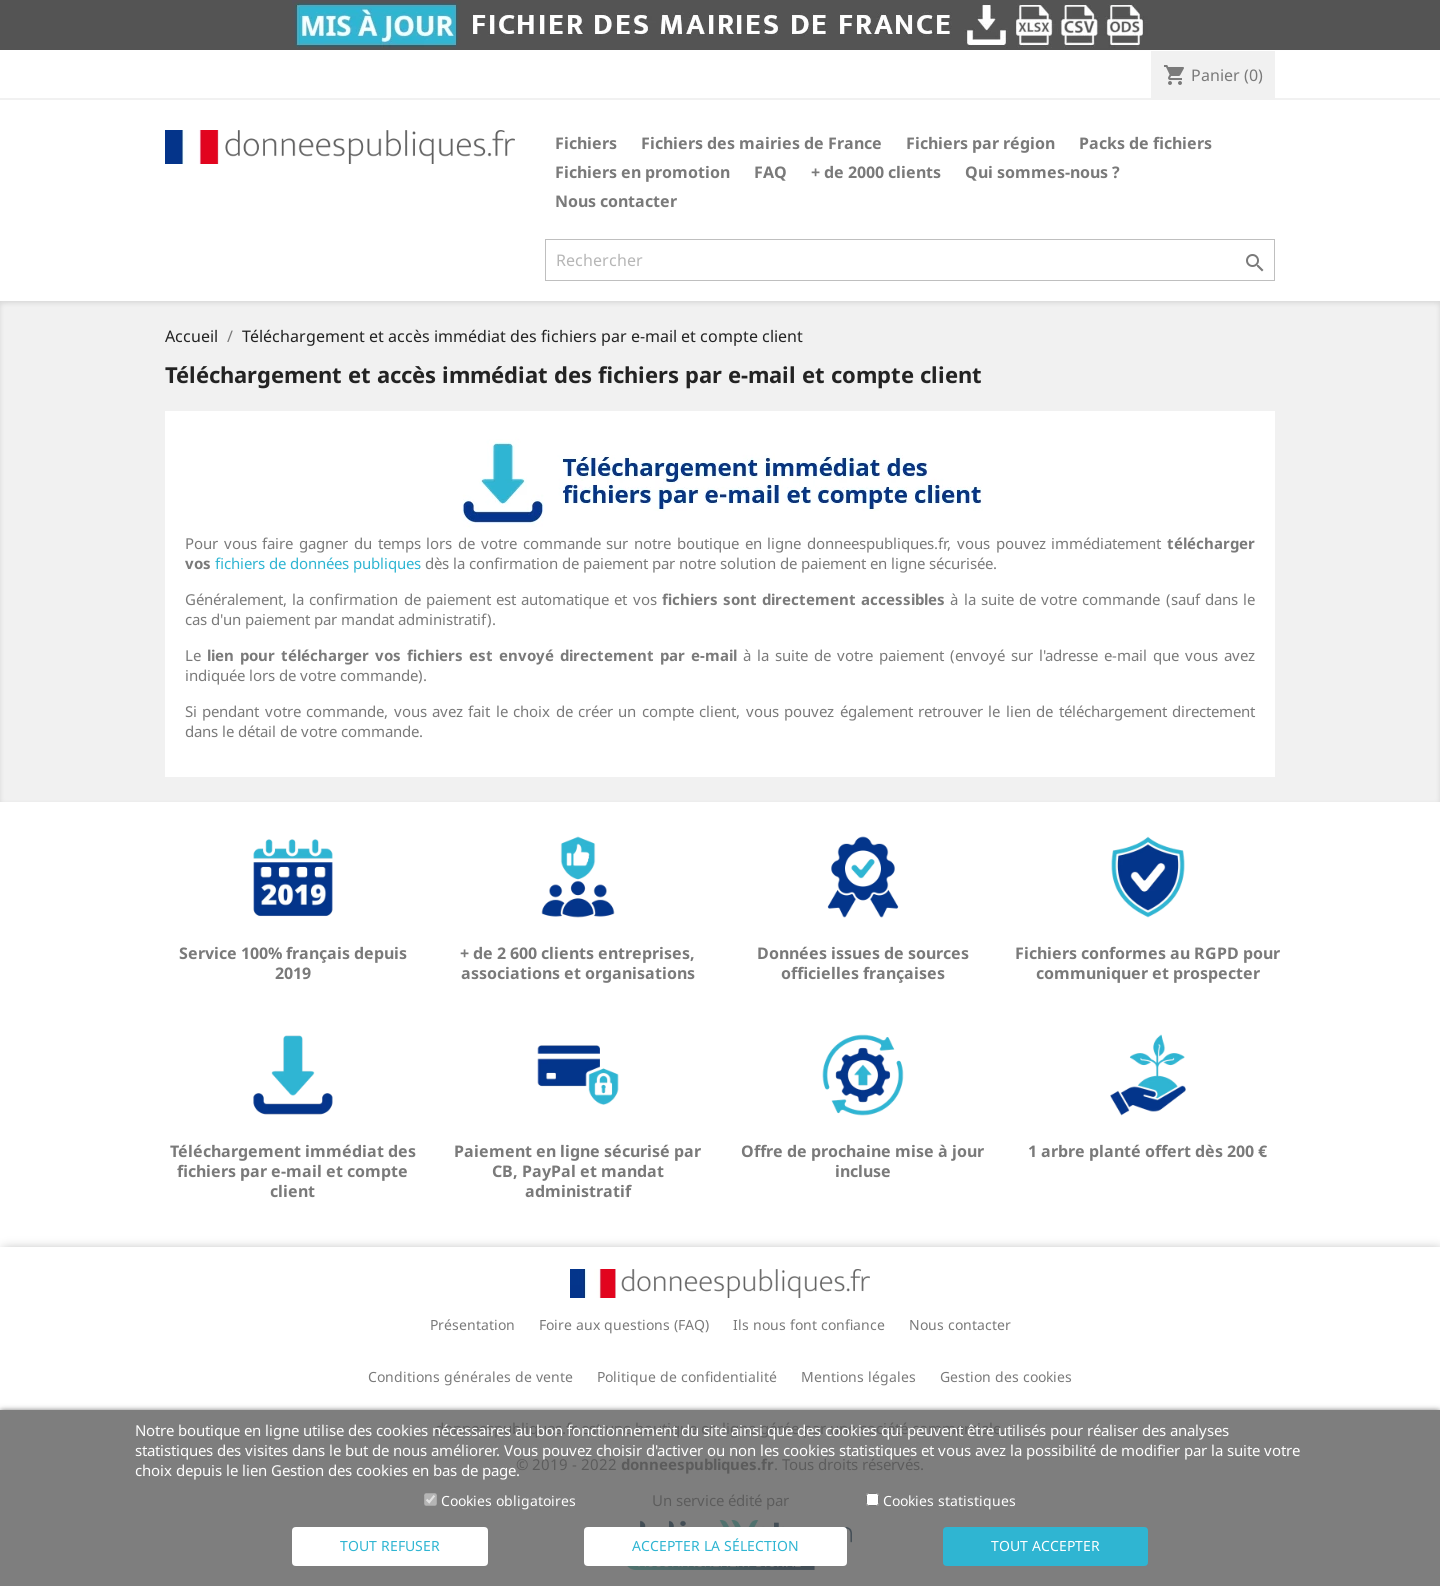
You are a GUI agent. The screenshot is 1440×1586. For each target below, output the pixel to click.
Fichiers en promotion (642, 172)
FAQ (770, 172)
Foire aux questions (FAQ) (624, 1324)
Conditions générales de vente (470, 1376)
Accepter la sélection (715, 1545)
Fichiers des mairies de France (761, 143)
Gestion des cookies (1006, 1376)
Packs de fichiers (1145, 143)
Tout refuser (390, 1545)
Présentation (472, 1324)
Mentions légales (858, 1376)
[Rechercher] (910, 260)
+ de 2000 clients (876, 172)
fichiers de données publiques (318, 563)
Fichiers (586, 143)
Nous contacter (616, 201)
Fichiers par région (980, 143)
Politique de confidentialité (687, 1376)
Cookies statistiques (949, 1500)
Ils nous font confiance (809, 1324)
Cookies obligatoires (508, 1500)
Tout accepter (1045, 1545)
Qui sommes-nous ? (1042, 172)
